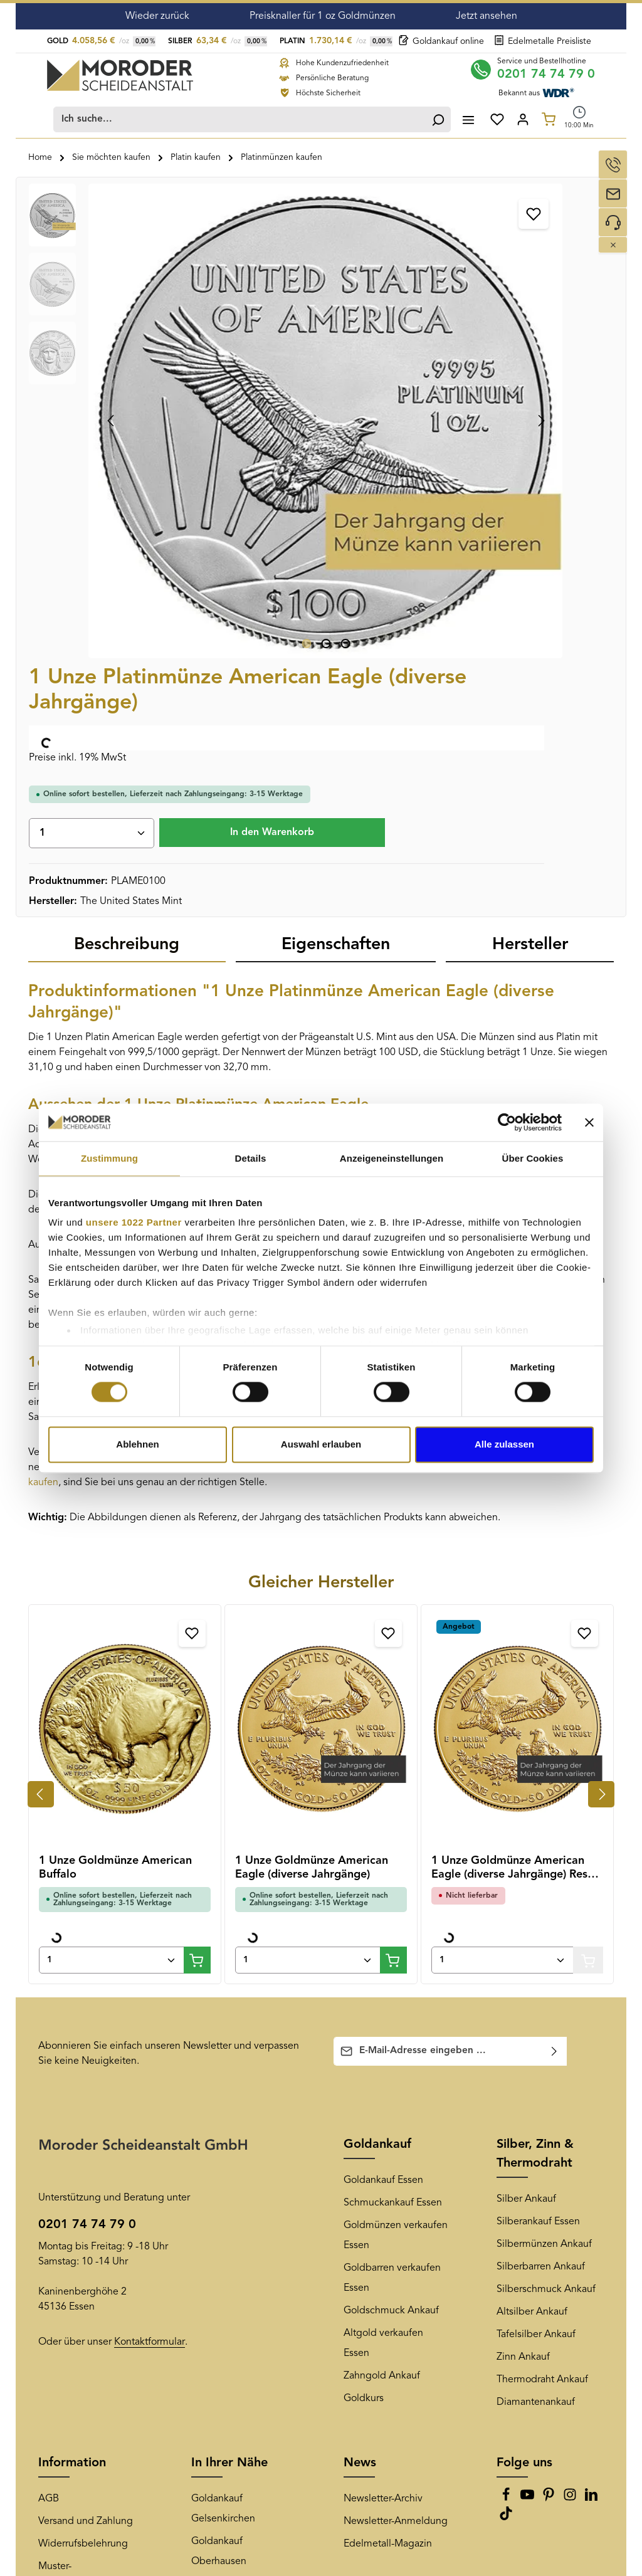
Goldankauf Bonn (229, 2295)
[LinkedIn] (591, 2097)
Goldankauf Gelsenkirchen (223, 2107)
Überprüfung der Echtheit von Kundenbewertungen (86, 2227)
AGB (48, 2097)
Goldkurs (364, 1997)
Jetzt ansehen (486, 16)
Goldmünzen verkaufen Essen (396, 1834)
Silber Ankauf (526, 1797)
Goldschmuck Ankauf (391, 1909)
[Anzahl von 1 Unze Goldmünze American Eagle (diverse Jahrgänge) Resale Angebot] (502, 1558)
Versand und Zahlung (85, 2120)
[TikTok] (506, 2116)
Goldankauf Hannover (239, 2363)
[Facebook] (507, 2097)
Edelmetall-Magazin (388, 2142)
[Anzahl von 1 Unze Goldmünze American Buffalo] (111, 1558)
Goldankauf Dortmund (241, 2205)
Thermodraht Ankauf (542, 1978)
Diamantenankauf (536, 2000)
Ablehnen (137, 1444)
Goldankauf (377, 1743)
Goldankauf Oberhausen (218, 2150)
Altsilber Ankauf (532, 1910)
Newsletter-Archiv (383, 2097)
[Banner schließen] (589, 1122)
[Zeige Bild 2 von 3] (223, 436)
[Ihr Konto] (522, 116)
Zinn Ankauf (523, 1955)
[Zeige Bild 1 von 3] (204, 436)
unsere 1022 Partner (134, 1222)
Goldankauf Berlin (231, 2340)
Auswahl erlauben (321, 1444)
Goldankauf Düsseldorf (242, 2182)
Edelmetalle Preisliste (542, 41)
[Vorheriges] (111, 316)
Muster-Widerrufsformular (78, 2175)
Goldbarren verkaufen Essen (392, 1876)
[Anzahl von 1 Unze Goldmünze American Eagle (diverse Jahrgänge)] (308, 1558)
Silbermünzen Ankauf (544, 1842)
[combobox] (238, 117)
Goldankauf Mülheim (238, 2250)
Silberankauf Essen (538, 1820)
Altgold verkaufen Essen (383, 1942)
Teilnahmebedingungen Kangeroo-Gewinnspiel (91, 2325)
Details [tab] (250, 1158)
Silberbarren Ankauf (541, 1865)
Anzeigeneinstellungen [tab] (391, 1158)
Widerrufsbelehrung (83, 2142)
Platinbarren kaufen (462, 1066)
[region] (194, 316)
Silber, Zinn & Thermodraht (535, 1752)
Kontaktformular (149, 1940)
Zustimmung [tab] (109, 1158)
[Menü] (466, 116)
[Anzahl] (447, 382)
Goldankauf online (441, 41)
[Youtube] (528, 2097)
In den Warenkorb (497, 421)
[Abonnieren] (554, 1649)
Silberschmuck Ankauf (546, 1888)
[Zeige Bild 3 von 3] (243, 436)
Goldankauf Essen (383, 1779)
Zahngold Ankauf (382, 1974)
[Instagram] (571, 2097)
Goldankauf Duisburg (239, 2227)
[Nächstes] (336, 316)
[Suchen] (436, 117)
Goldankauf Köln (228, 2318)
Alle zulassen (504, 1444)
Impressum (63, 2293)
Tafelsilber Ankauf (536, 1933)
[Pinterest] (550, 2097)
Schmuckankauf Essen (393, 1801)
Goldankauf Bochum (236, 2273)
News (360, 2061)
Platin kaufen (288, 1051)
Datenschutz (65, 2270)
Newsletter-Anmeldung (396, 2120)
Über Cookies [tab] (533, 1158)
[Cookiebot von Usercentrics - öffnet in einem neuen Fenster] (507, 1122)
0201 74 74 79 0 (547, 72)
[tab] (127, 543)
